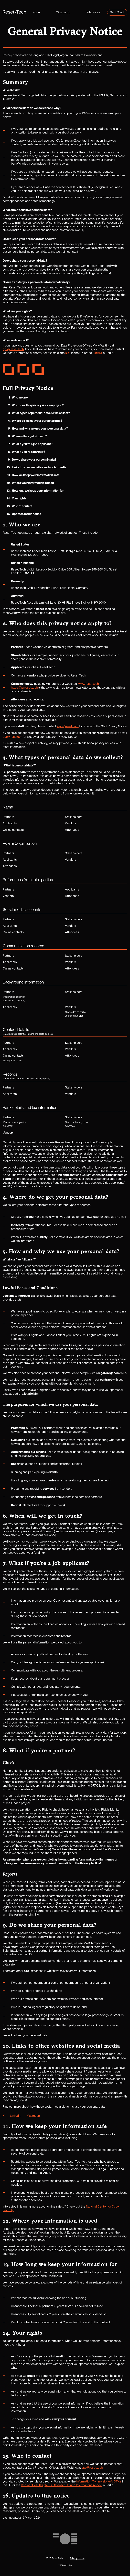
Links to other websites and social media (39, 467)
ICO (68, 353)
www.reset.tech (88, 683)
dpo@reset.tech (13, 349)
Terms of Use (65, 2565)
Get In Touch (117, 12)
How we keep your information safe (35, 475)
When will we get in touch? (29, 436)
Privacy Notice (77, 2558)
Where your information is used (33, 483)
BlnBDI (97, 353)
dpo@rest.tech (12, 736)
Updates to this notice (26, 514)
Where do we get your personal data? (37, 420)
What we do (63, 12)
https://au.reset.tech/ (25, 687)
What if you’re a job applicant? (32, 444)
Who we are (93, 12)
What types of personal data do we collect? (41, 413)
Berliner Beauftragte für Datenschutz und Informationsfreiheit (61, 2485)
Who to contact (22, 506)
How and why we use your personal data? (40, 428)
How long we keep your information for (38, 490)
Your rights (19, 498)
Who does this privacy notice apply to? (38, 405)
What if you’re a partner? (28, 452)
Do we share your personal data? (34, 459)
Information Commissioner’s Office (99, 2481)
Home (36, 12)
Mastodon (33, 2115)
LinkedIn (15, 2115)
